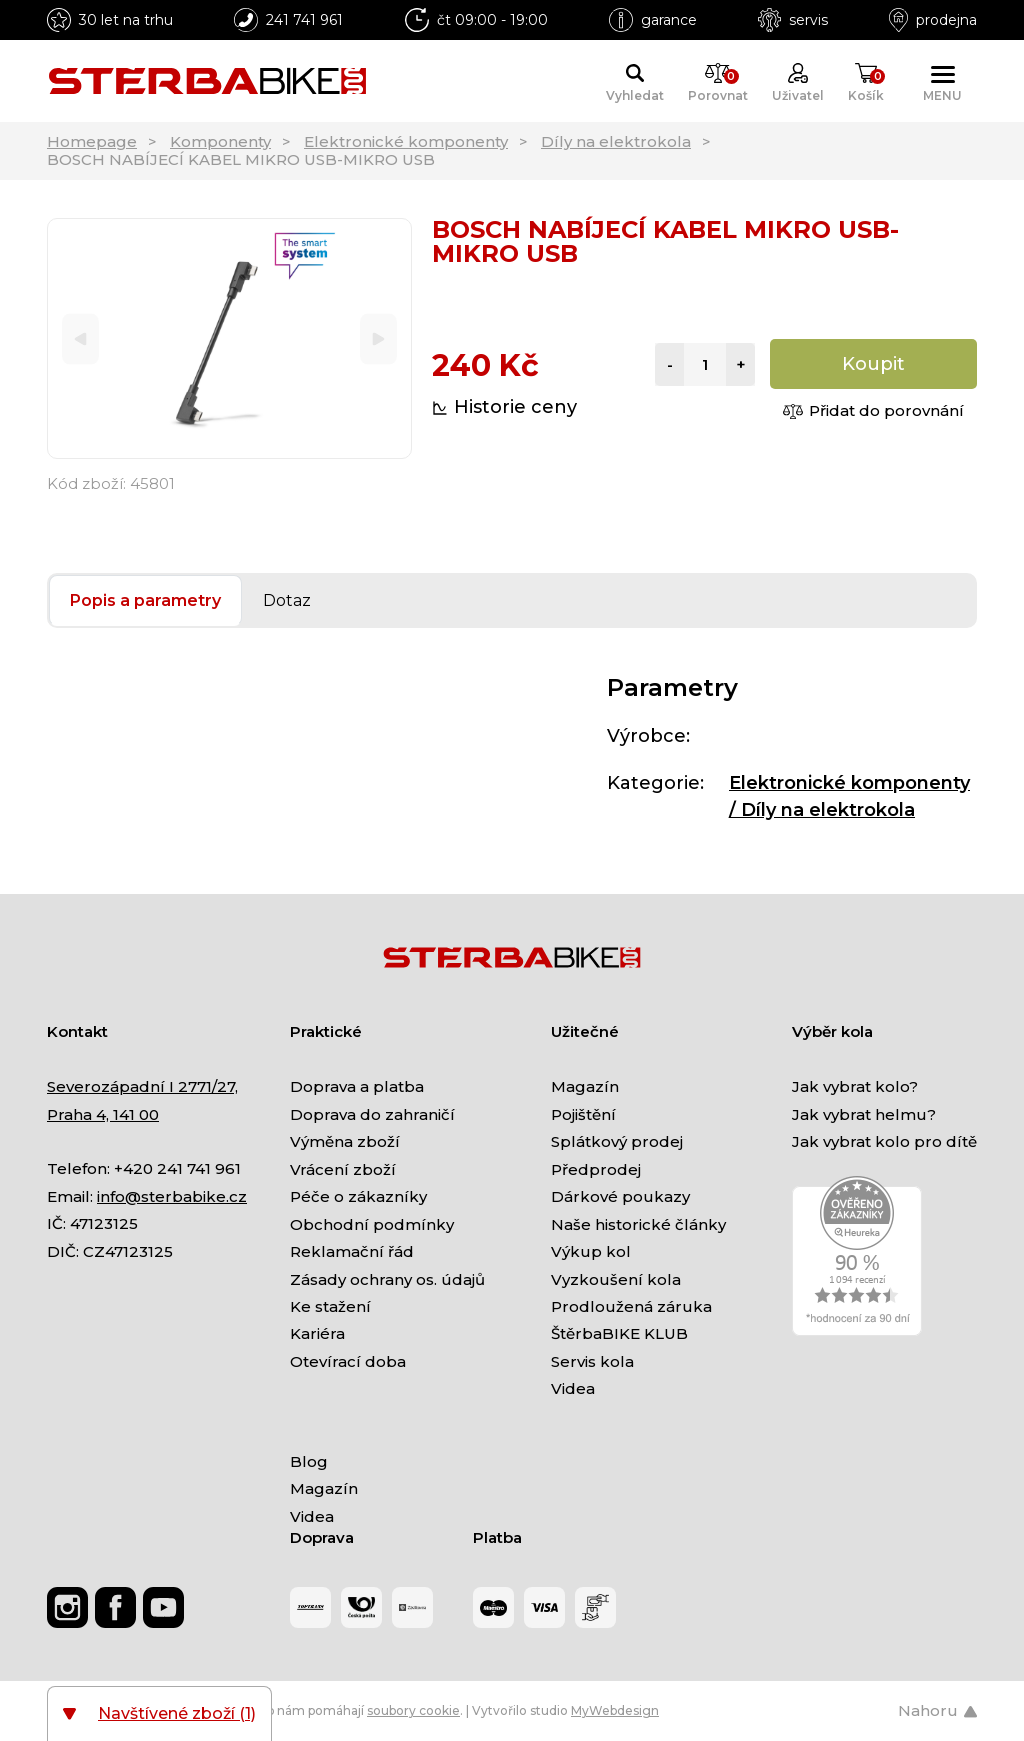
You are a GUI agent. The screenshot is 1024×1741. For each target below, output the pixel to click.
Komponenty (220, 141)
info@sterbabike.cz (172, 1196)
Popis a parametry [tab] (145, 600)
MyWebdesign (615, 1710)
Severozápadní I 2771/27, (142, 1086)
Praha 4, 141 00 (103, 1114)
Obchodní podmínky (372, 1224)
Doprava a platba (357, 1086)
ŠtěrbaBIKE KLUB (619, 1333)
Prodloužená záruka (631, 1306)
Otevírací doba (348, 1361)
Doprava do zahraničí (372, 1114)
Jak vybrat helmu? (864, 1114)
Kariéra (317, 1333)
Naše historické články (638, 1224)
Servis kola (592, 1361)
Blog (309, 1461)
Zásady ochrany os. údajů (387, 1279)
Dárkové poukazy (620, 1196)
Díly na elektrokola (616, 141)
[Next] (378, 338)
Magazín (585, 1086)
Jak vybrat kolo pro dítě (884, 1141)
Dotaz (287, 600)
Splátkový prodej (617, 1141)
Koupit (873, 364)
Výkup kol (591, 1251)
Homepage (92, 141)
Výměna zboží (345, 1141)
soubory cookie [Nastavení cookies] (413, 1710)
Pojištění (583, 1114)
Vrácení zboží (343, 1169)
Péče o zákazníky (358, 1196)
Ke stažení (330, 1306)
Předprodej (596, 1169)
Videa (573, 1388)
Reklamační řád (352, 1251)
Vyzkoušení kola (616, 1279)
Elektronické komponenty (406, 141)
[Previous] (80, 338)
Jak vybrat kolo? (855, 1086)
